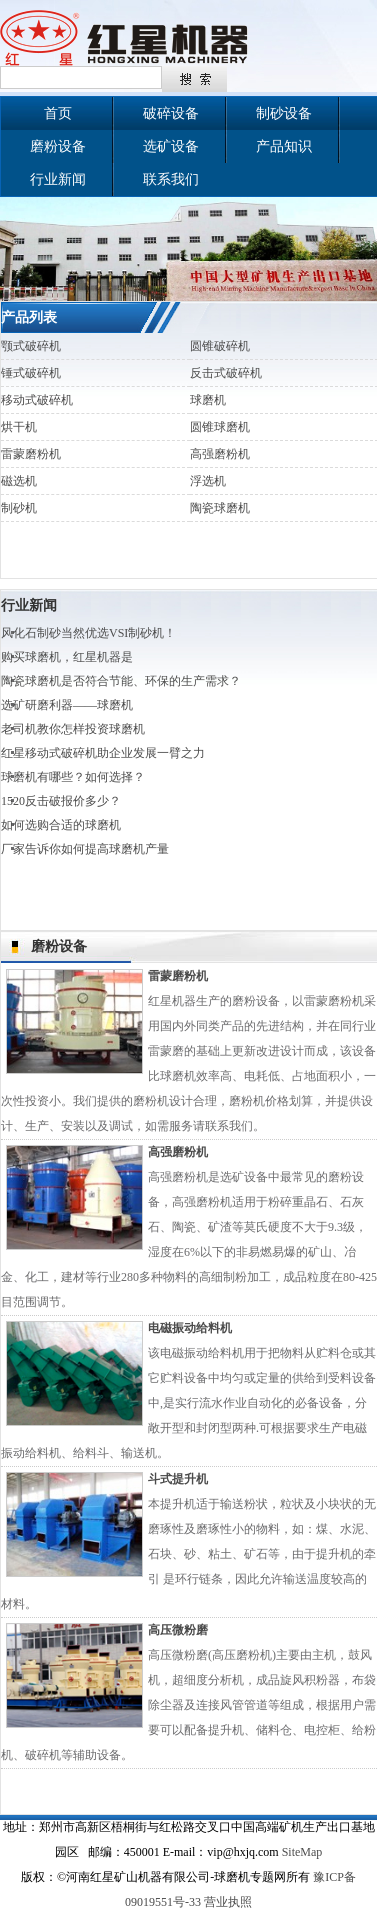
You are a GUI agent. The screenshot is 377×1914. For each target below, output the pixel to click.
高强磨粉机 (220, 454)
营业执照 (228, 1902)
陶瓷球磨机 (220, 508)
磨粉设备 (58, 146)
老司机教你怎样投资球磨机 (73, 729)
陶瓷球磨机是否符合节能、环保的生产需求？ (121, 681)
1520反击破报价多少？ (61, 801)
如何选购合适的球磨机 (61, 825)
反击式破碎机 (226, 373)
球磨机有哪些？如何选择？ (73, 777)
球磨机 (208, 400)
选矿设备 (171, 146)
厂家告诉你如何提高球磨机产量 (85, 849)
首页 (58, 113)
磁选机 (19, 481)
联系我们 (171, 179)
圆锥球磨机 (220, 427)
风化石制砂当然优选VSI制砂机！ (88, 633)
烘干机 (19, 427)
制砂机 (19, 508)
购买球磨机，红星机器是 (67, 657)
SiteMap (302, 1852)
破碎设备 (171, 113)
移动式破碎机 (37, 400)
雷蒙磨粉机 (31, 454)
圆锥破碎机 (220, 346)
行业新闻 (58, 179)
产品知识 (284, 146)
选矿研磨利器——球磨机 (67, 705)
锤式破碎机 (31, 373)
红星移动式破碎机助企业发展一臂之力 (103, 753)
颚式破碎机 (31, 346)
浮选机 (208, 481)
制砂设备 (284, 113)
